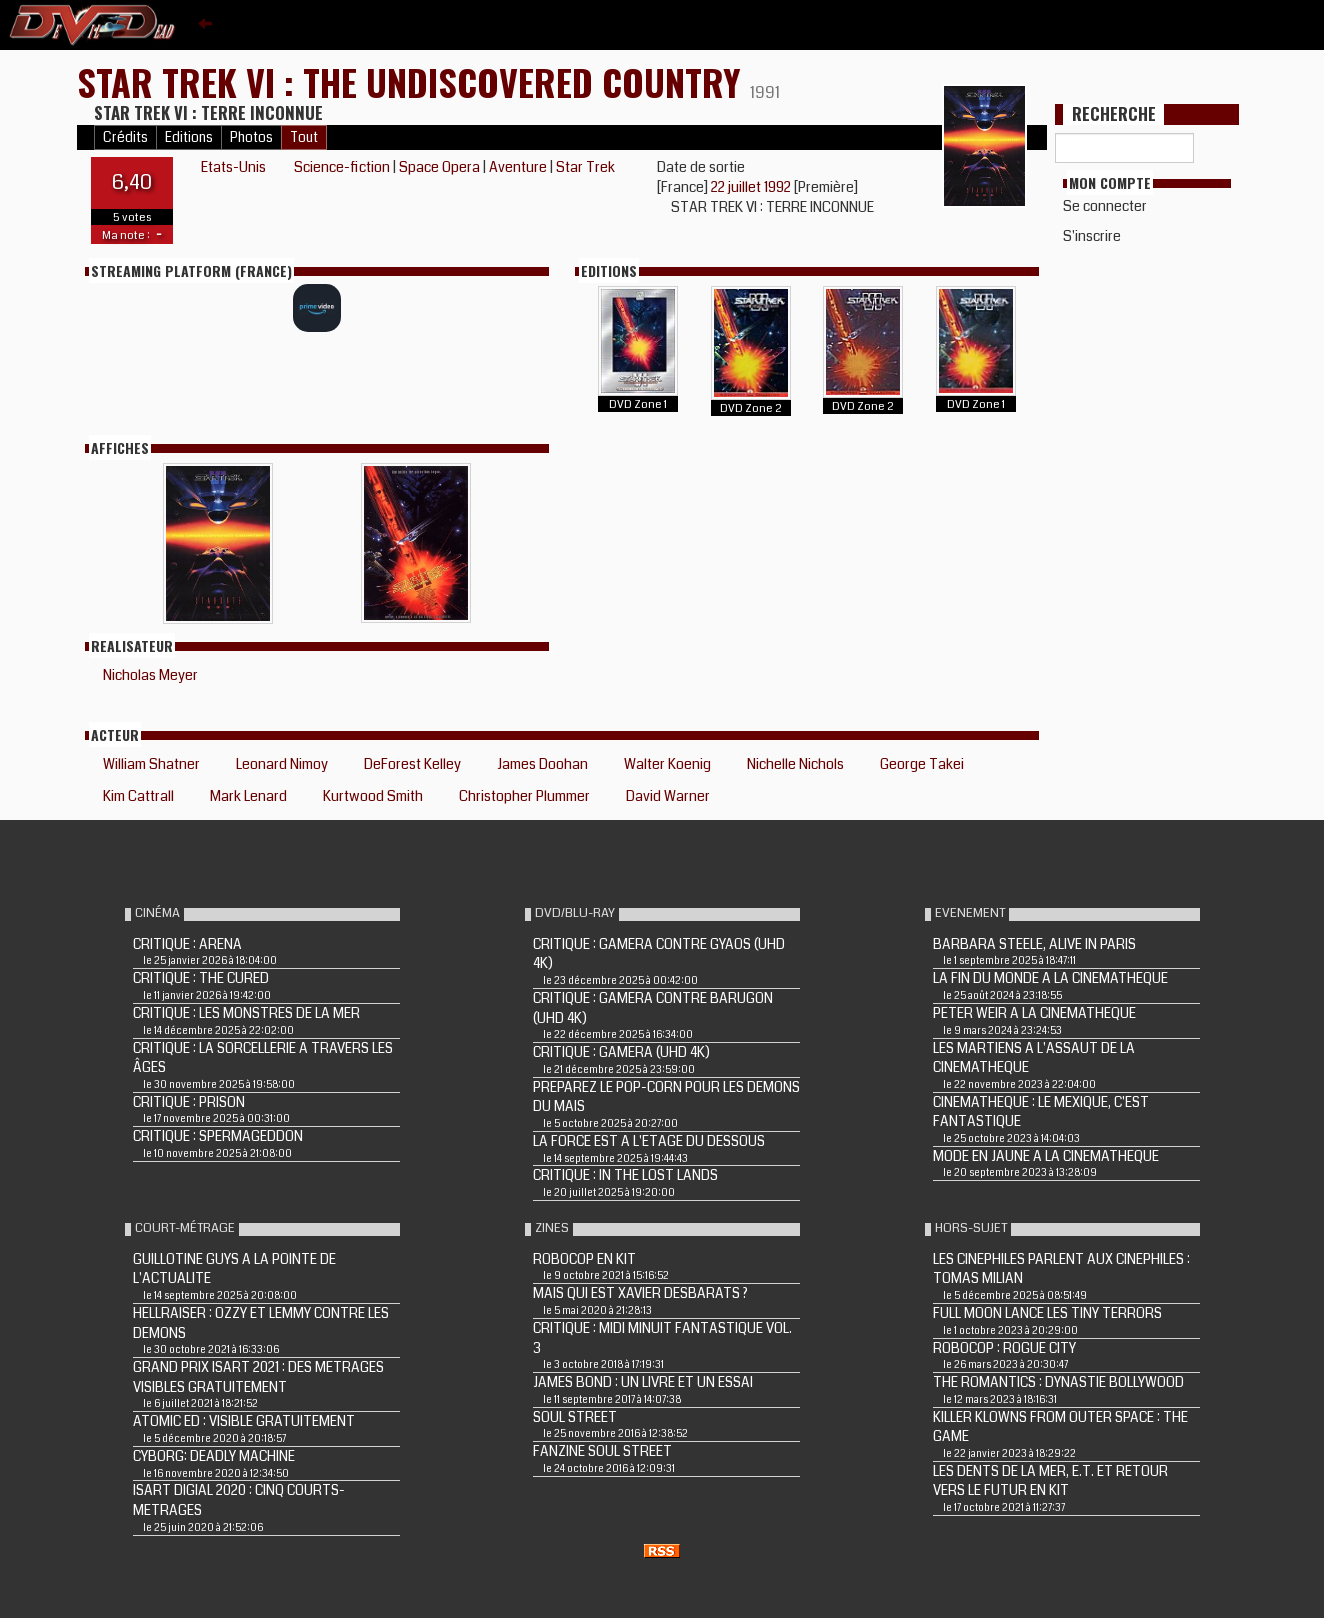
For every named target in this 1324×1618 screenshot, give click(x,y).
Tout (304, 137)
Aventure (518, 167)
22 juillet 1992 (752, 187)
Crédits (125, 137)
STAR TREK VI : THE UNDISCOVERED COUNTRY (413, 81)
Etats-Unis (233, 167)
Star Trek (585, 167)
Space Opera (439, 167)
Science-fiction (342, 167)
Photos (251, 137)
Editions (189, 137)
